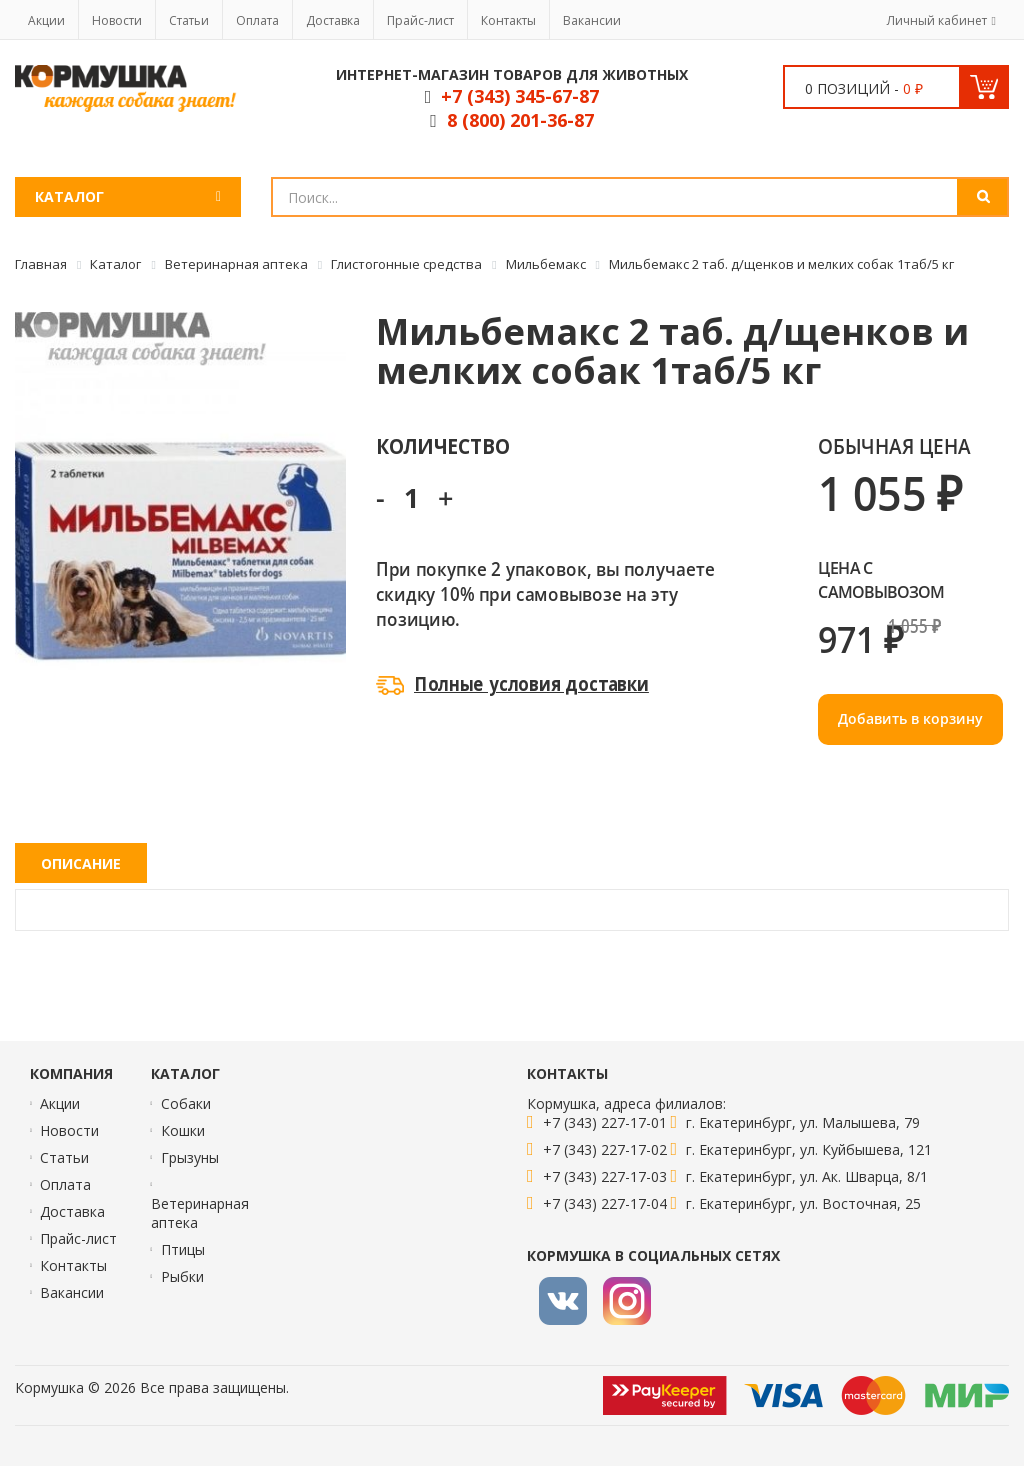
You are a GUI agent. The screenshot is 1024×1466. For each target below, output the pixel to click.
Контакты (508, 20)
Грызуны (190, 1157)
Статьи (189, 20)
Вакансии (592, 20)
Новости (117, 20)
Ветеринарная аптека (200, 1213)
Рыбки (182, 1276)
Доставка (333, 20)
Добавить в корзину (910, 718)
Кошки (183, 1130)
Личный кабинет (937, 20)
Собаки (186, 1103)
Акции (46, 20)
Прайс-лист (420, 20)
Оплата (257, 20)
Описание (81, 863)
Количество (442, 445)
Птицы (183, 1249)
